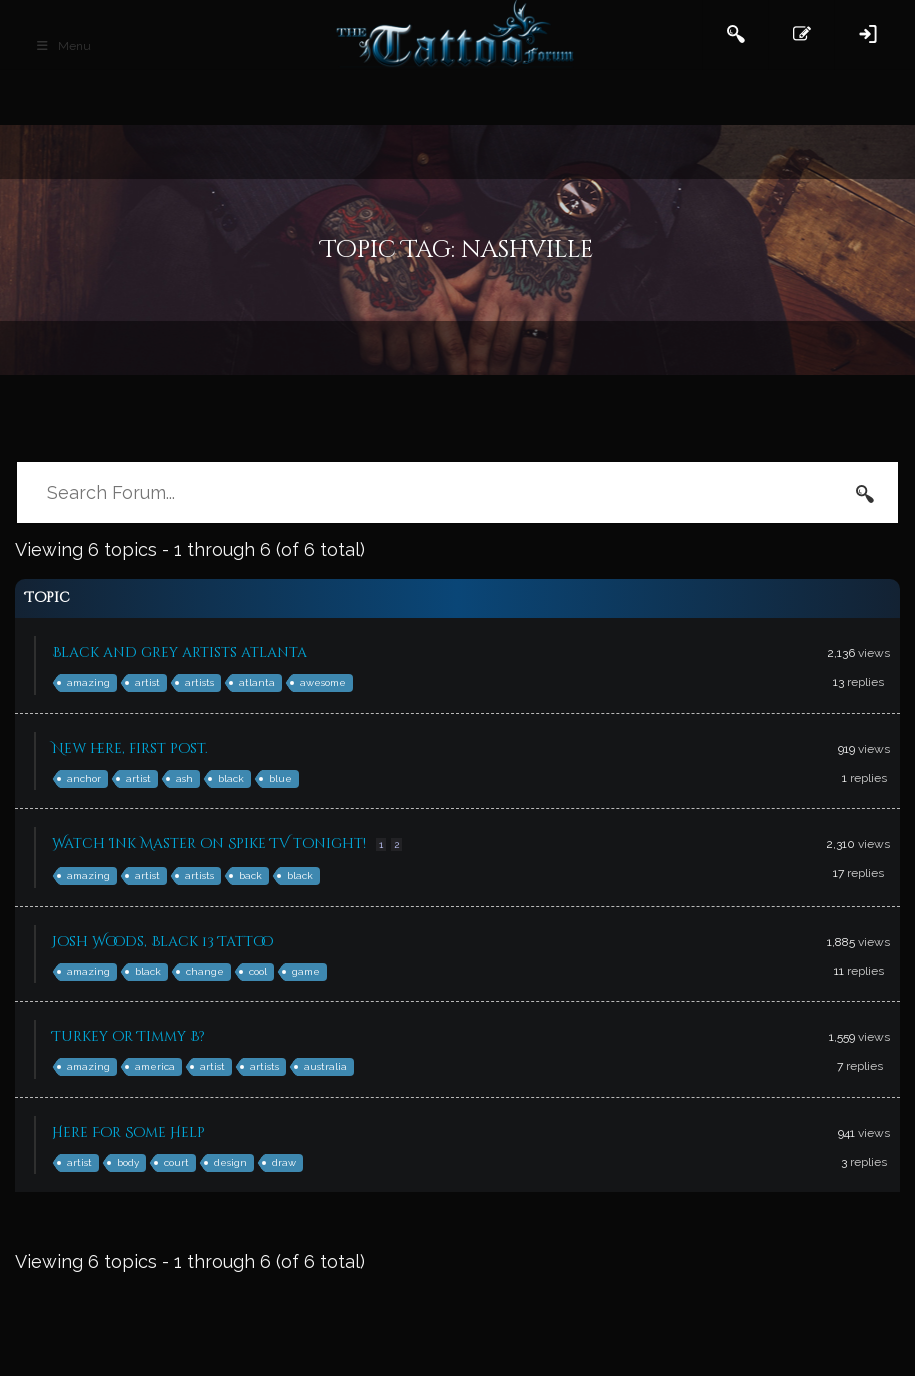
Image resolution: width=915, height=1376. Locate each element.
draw (284, 1162)
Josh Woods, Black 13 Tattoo (162, 941)
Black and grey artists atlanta (179, 652)
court (176, 1162)
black (231, 778)
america (155, 1066)
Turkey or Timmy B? (128, 1036)
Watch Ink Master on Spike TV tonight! (209, 843)
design (230, 1162)
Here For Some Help (128, 1132)
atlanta (257, 682)
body (128, 1162)
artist (147, 682)
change (205, 971)
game (306, 971)
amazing (88, 682)
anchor (84, 778)
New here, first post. (130, 748)
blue (280, 778)
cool (258, 971)
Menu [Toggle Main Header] (63, 46)
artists (199, 682)
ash (184, 778)
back (250, 875)
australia (325, 1066)
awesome (323, 682)
